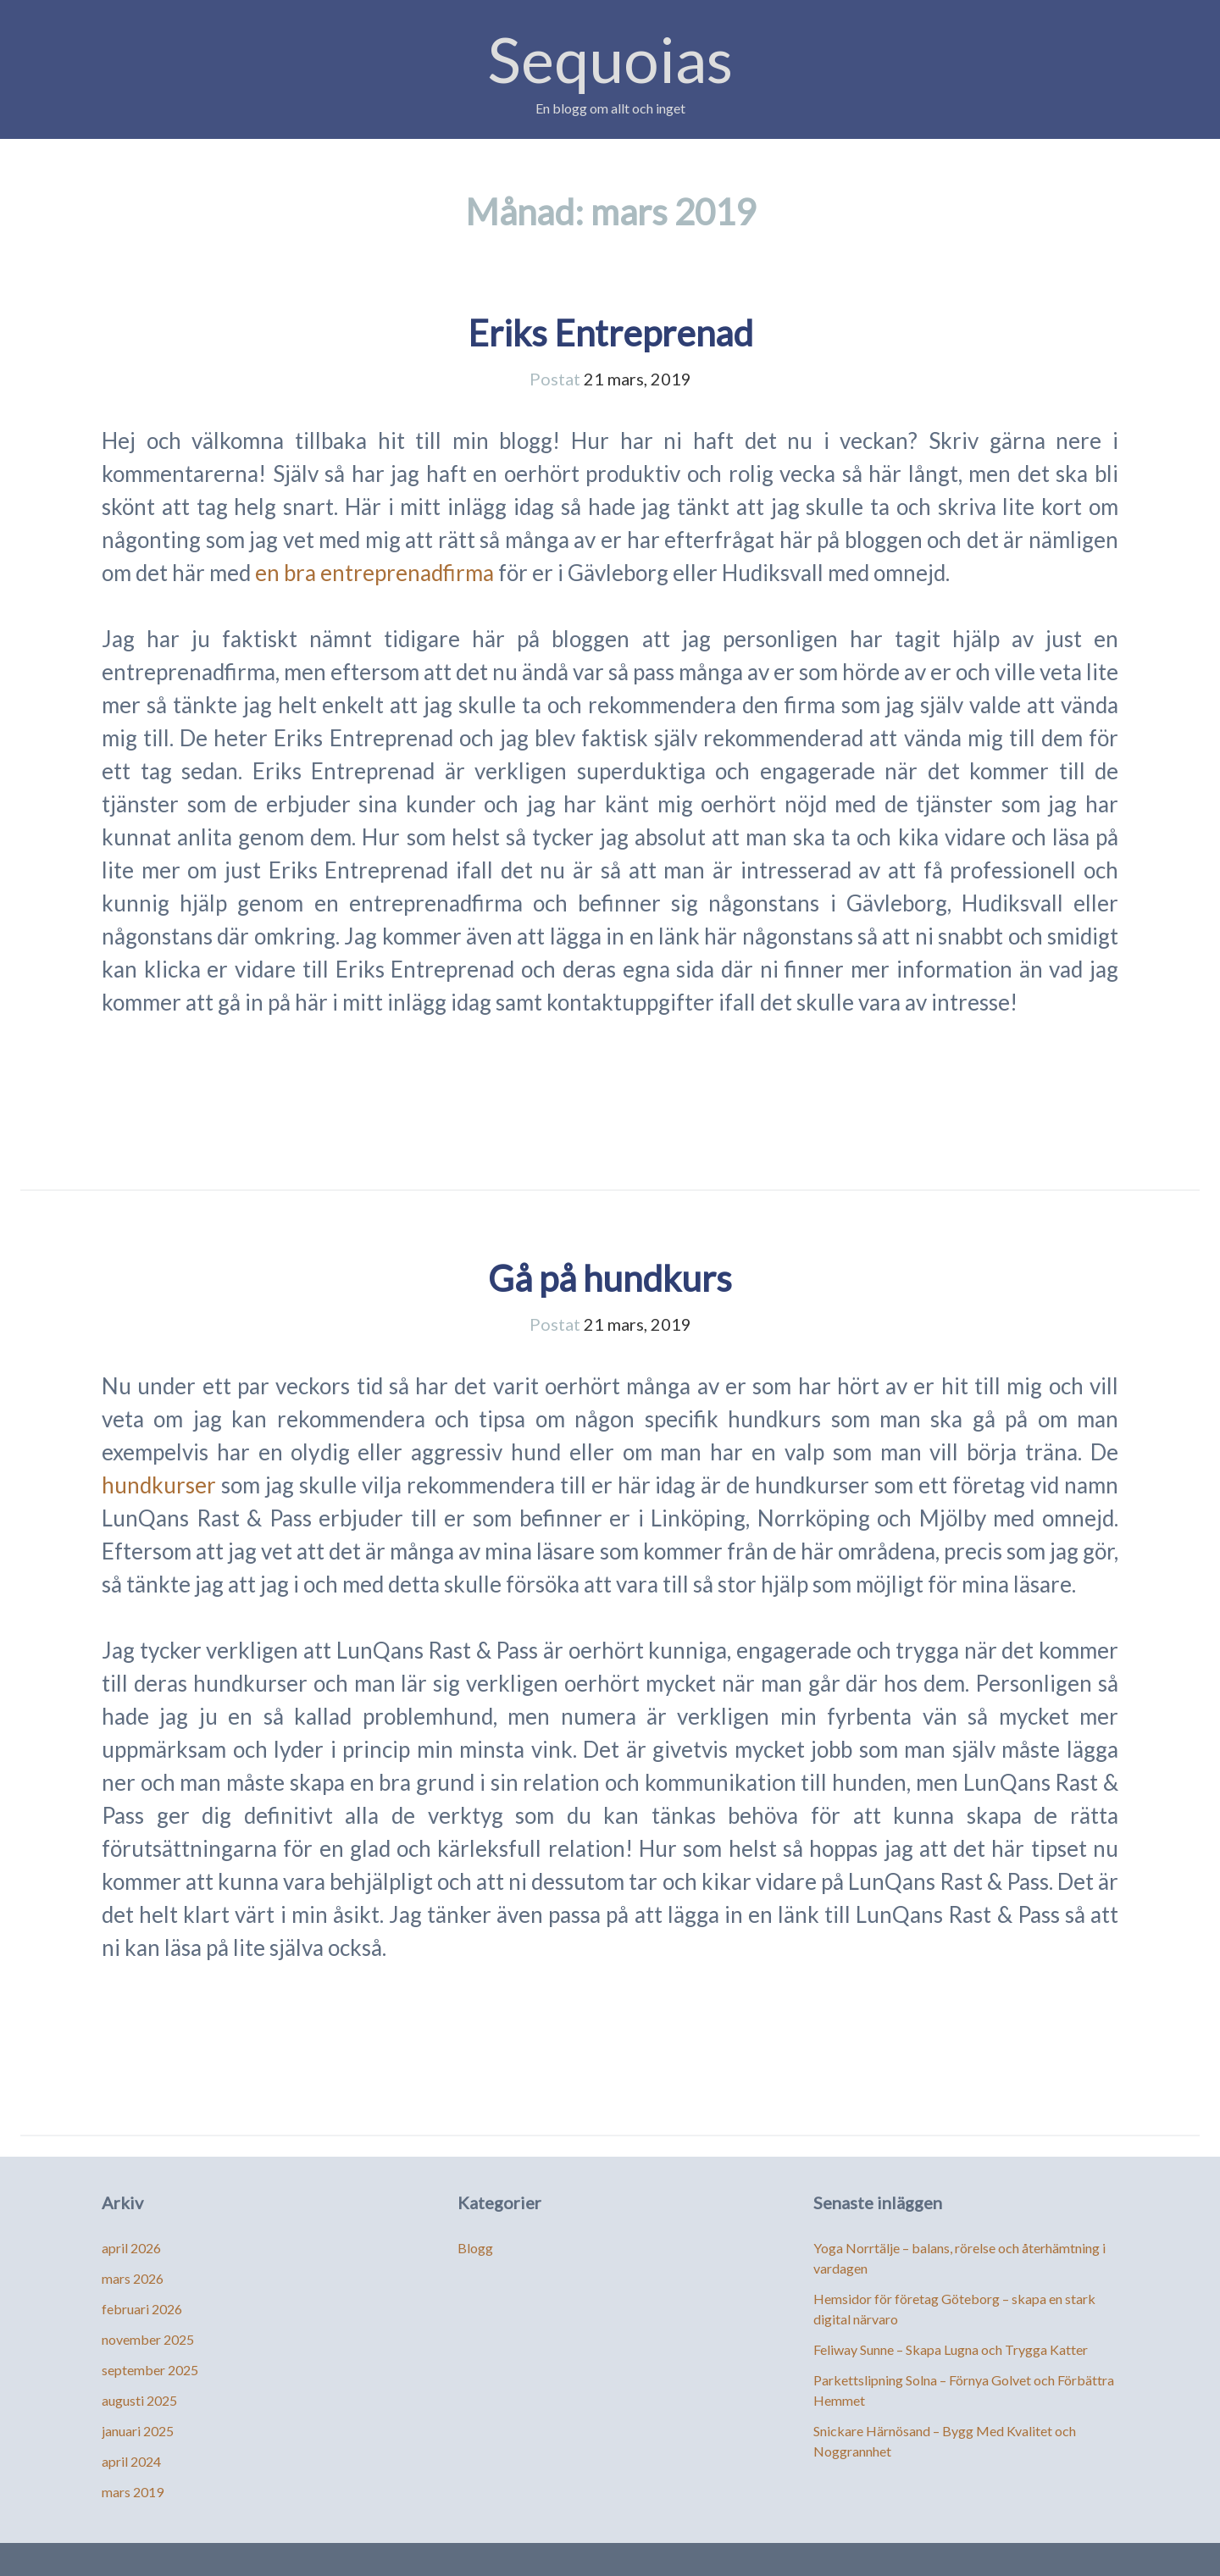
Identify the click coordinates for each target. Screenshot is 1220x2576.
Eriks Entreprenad (610, 333)
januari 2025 (138, 2431)
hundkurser (159, 1485)
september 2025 (150, 2370)
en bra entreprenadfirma (374, 572)
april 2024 (131, 2461)
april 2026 (131, 2248)
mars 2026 (133, 2278)
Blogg (475, 2248)
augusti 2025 (139, 2400)
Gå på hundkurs (610, 1278)
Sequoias (610, 59)
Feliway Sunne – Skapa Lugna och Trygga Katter (950, 2349)
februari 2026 (142, 2309)
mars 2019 (133, 2492)
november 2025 (148, 2339)
